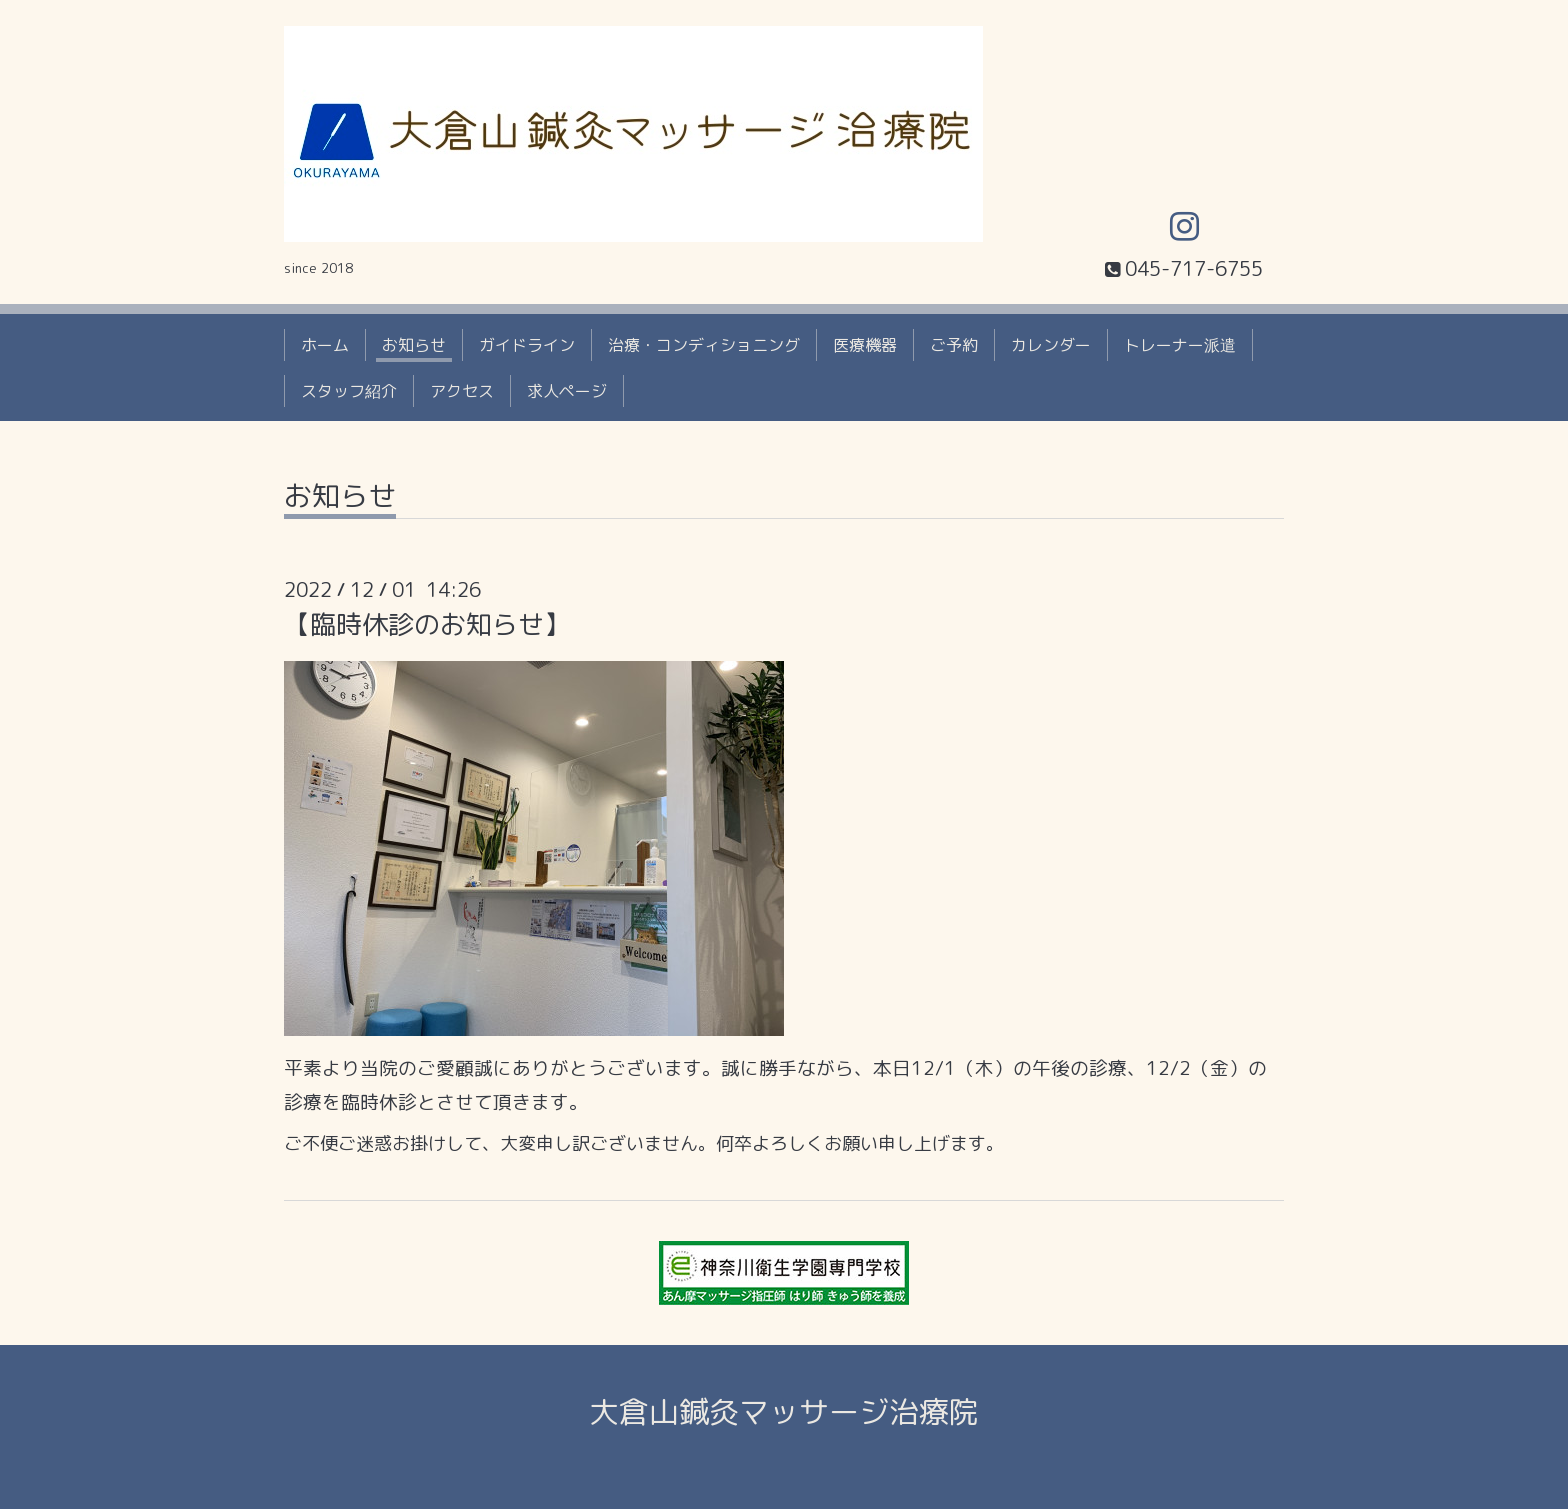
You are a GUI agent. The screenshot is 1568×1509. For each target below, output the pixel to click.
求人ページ (567, 391)
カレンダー (1051, 345)
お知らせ (414, 345)
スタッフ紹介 (349, 391)
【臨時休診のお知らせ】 (427, 624)
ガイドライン (527, 345)
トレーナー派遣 (1180, 345)
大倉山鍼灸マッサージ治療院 (784, 1412)
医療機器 (865, 345)
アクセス (462, 391)
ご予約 (954, 345)
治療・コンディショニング (704, 345)
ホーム (325, 345)
